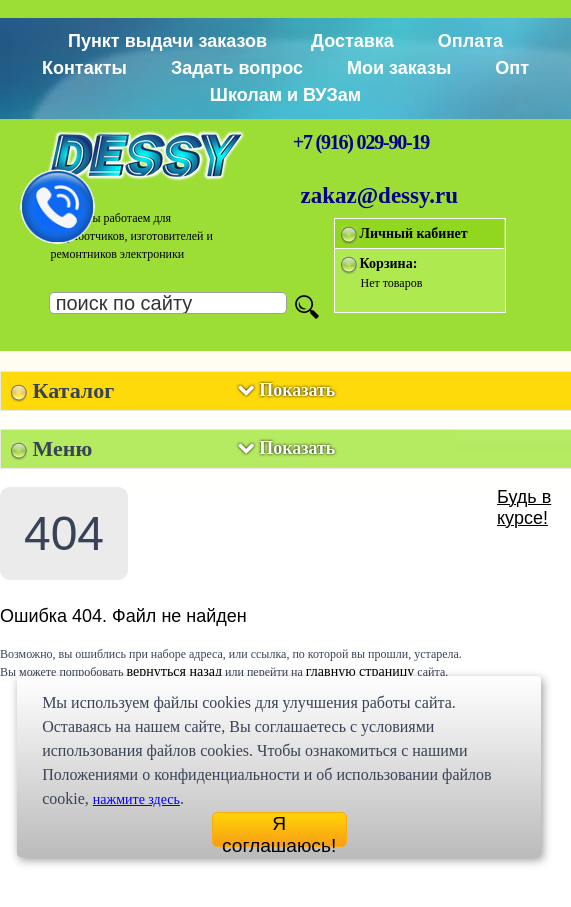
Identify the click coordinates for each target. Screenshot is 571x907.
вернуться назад (174, 671)
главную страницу (360, 671)
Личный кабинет (414, 233)
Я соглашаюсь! (279, 830)
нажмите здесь (136, 799)
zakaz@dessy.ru (380, 195)
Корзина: (389, 263)
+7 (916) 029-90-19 (361, 142)
